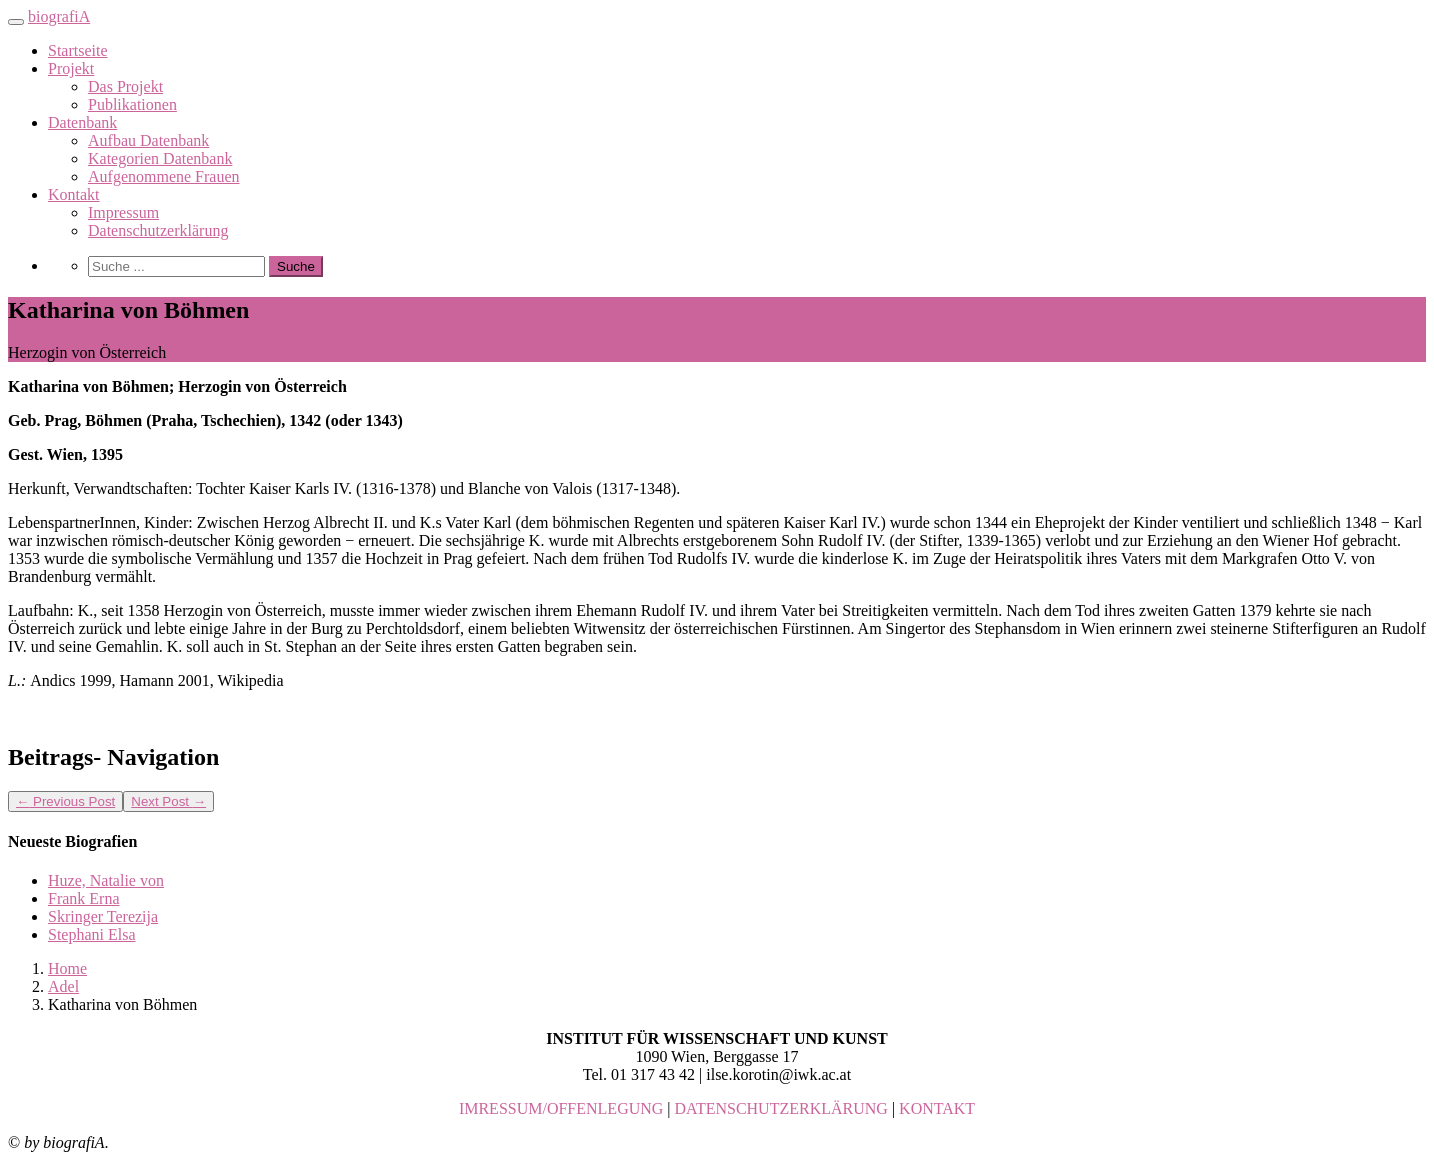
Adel (63, 986)
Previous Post (65, 801)
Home (67, 968)
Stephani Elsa (92, 934)
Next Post (168, 801)
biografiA (59, 16)
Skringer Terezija (103, 916)
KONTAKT (937, 1108)
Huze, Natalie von (106, 880)
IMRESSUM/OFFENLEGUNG (561, 1108)
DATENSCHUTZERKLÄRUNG (781, 1108)
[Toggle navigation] (16, 22)
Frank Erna (84, 898)
